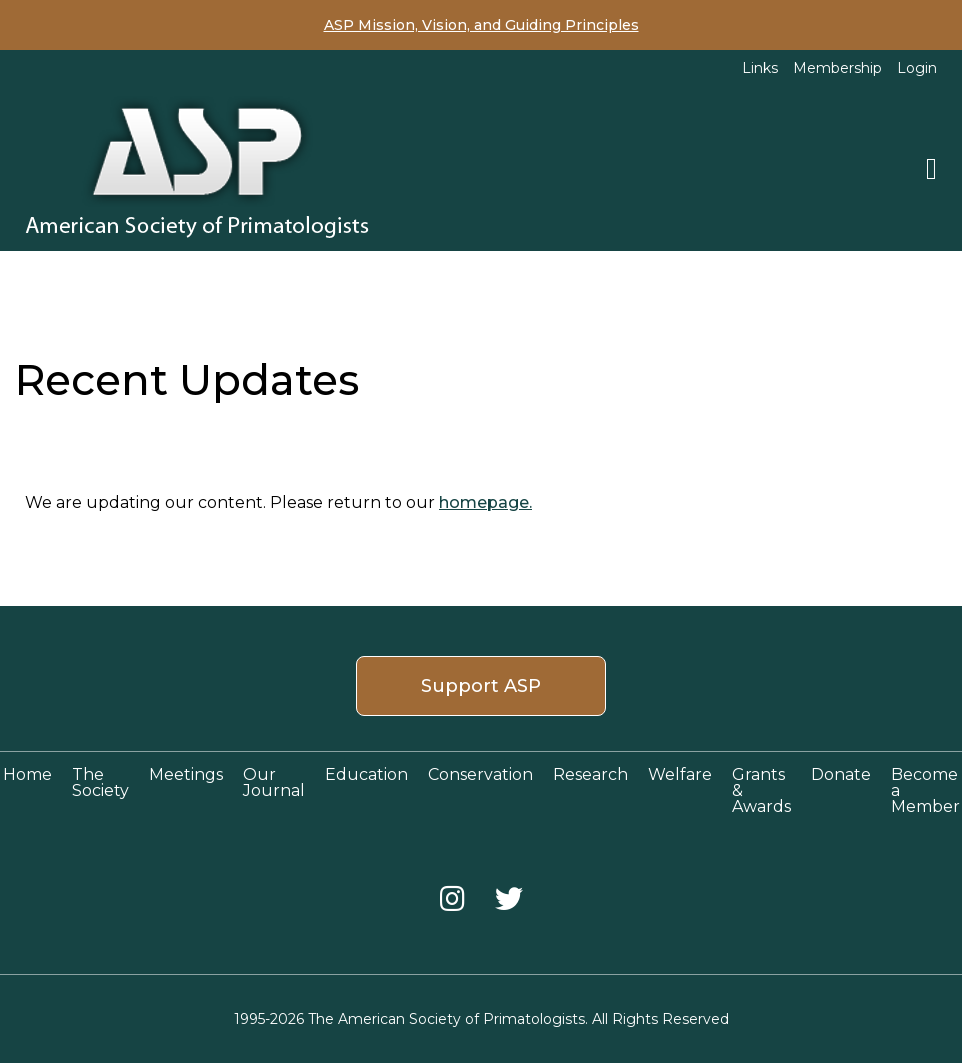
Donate (841, 774)
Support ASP (481, 686)
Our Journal (274, 782)
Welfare (680, 774)
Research (590, 774)
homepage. (485, 502)
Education (366, 774)
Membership (837, 68)
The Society (100, 782)
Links (760, 68)
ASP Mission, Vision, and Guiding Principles (481, 25)
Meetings (186, 774)
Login (917, 68)
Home (27, 774)
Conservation (480, 774)
